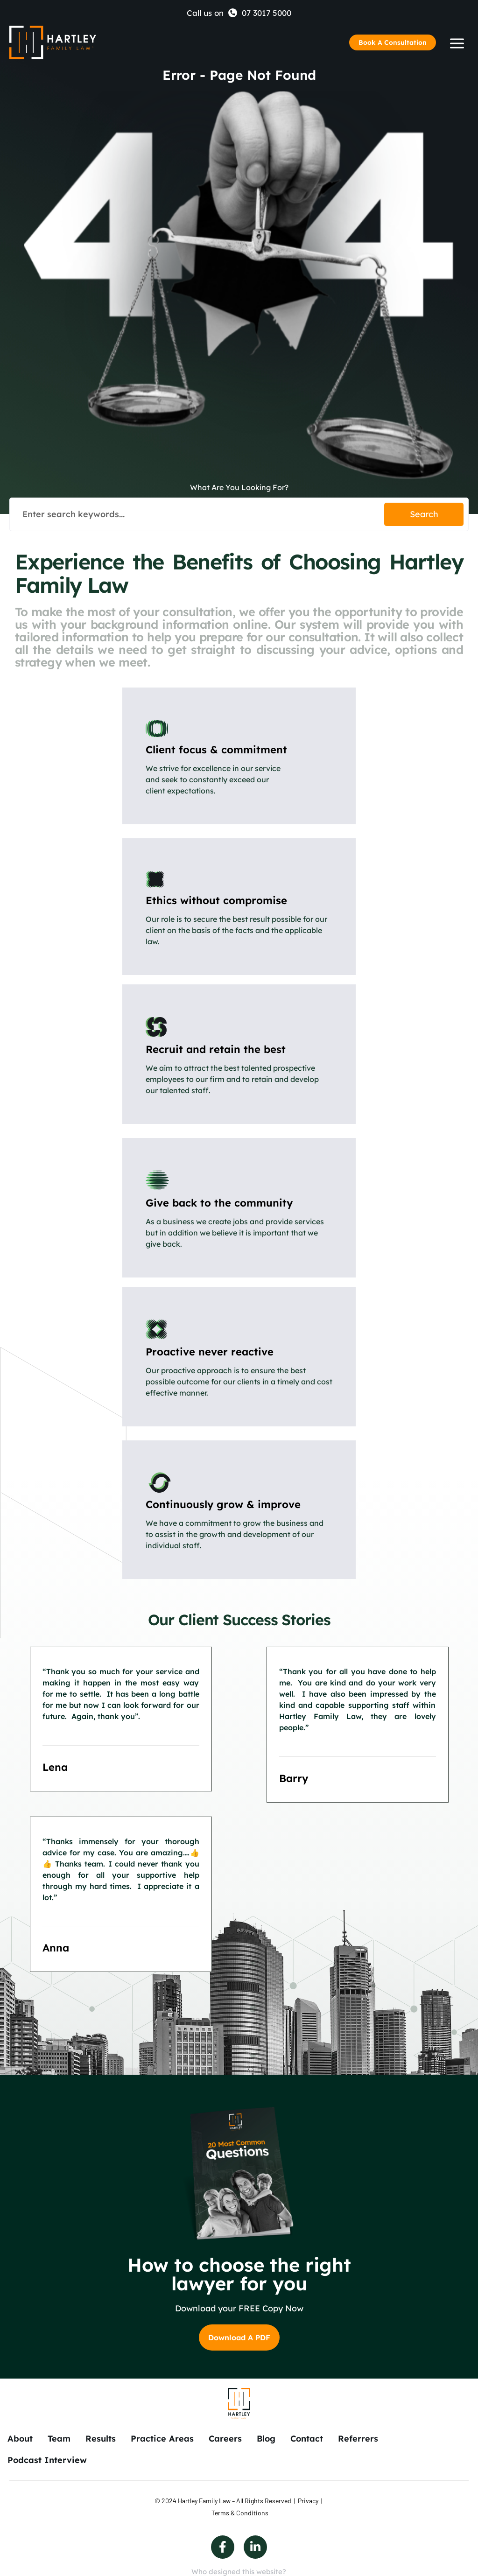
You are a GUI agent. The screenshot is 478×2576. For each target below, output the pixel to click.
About (20, 2438)
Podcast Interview (47, 2460)
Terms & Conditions (239, 2513)
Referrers (358, 2438)
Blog (266, 2438)
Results (100, 2438)
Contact (306, 2438)
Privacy (308, 2501)
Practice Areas (162, 2438)
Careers (225, 2438)
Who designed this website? (238, 2571)
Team (59, 2438)
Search (424, 514)
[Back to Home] (53, 42)
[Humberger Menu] (457, 43)
